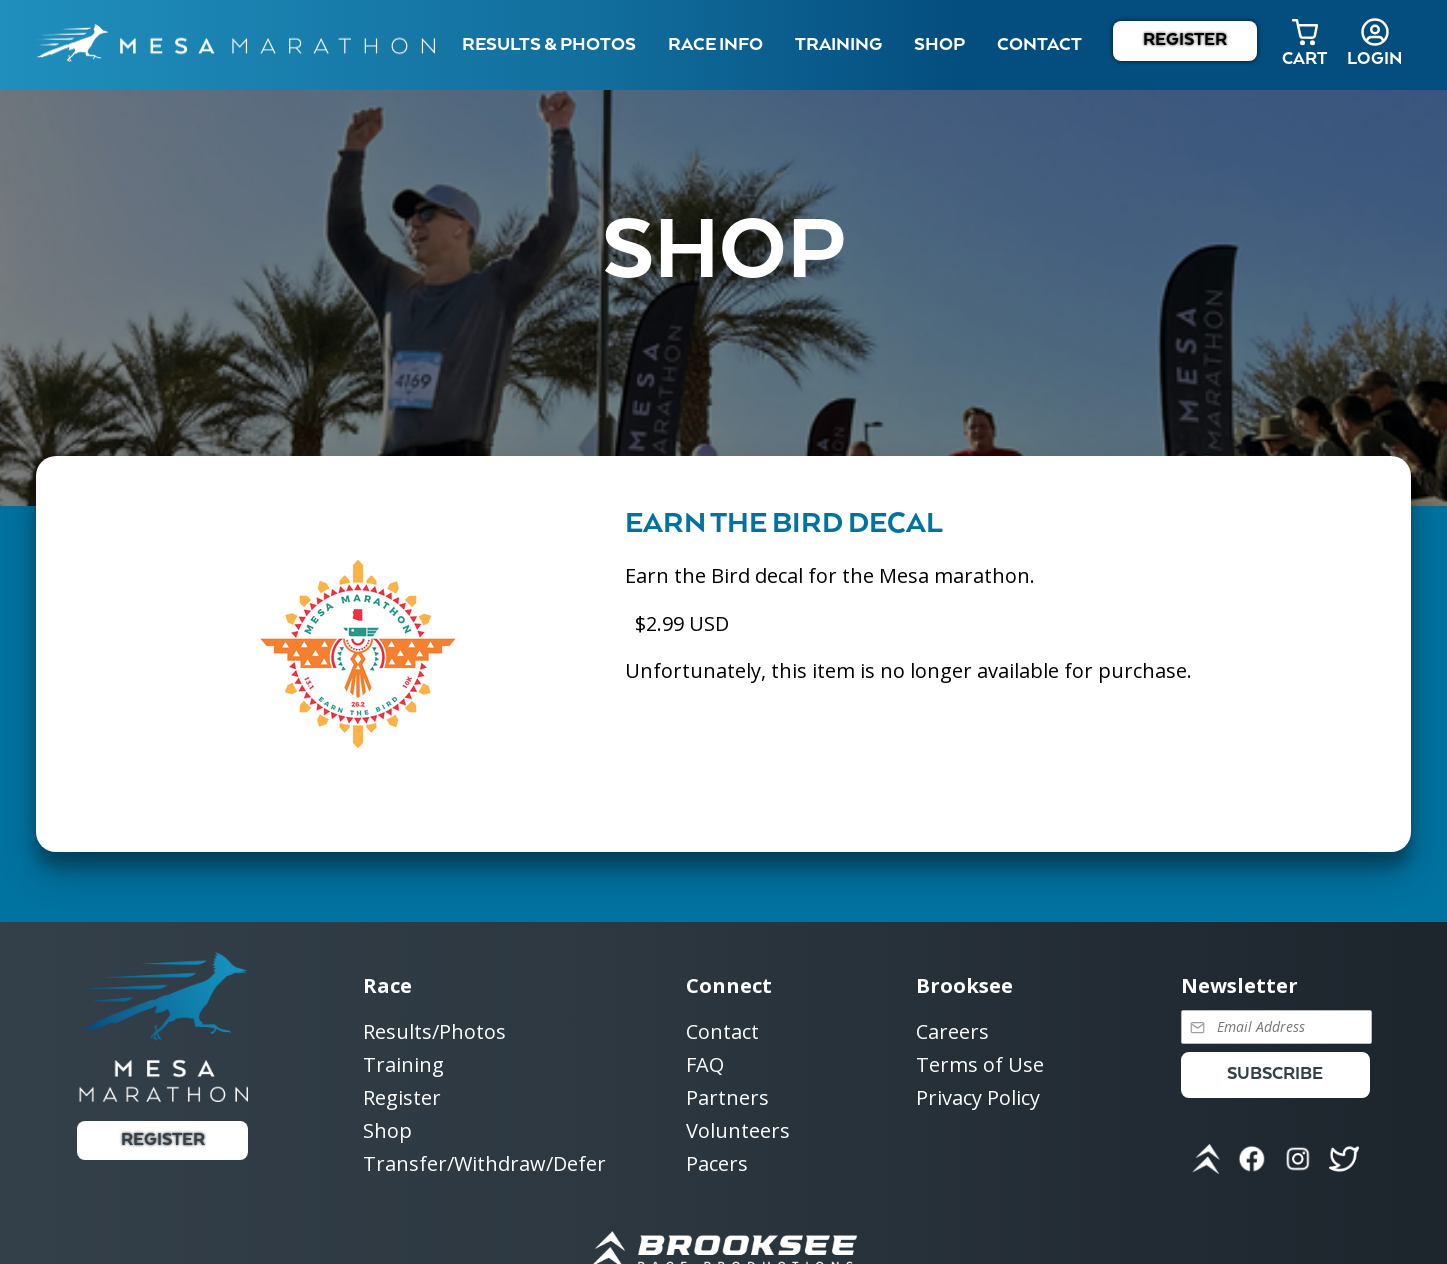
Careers (952, 1032)
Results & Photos (549, 45)
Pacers (717, 1163)
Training (403, 1065)
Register (1185, 40)
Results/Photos (434, 1032)
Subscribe (1275, 1074)
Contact (722, 1032)
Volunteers (738, 1131)
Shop (939, 45)
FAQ (705, 1065)
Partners (727, 1098)
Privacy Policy (978, 1097)
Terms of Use (980, 1065)
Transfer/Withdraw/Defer (484, 1163)
